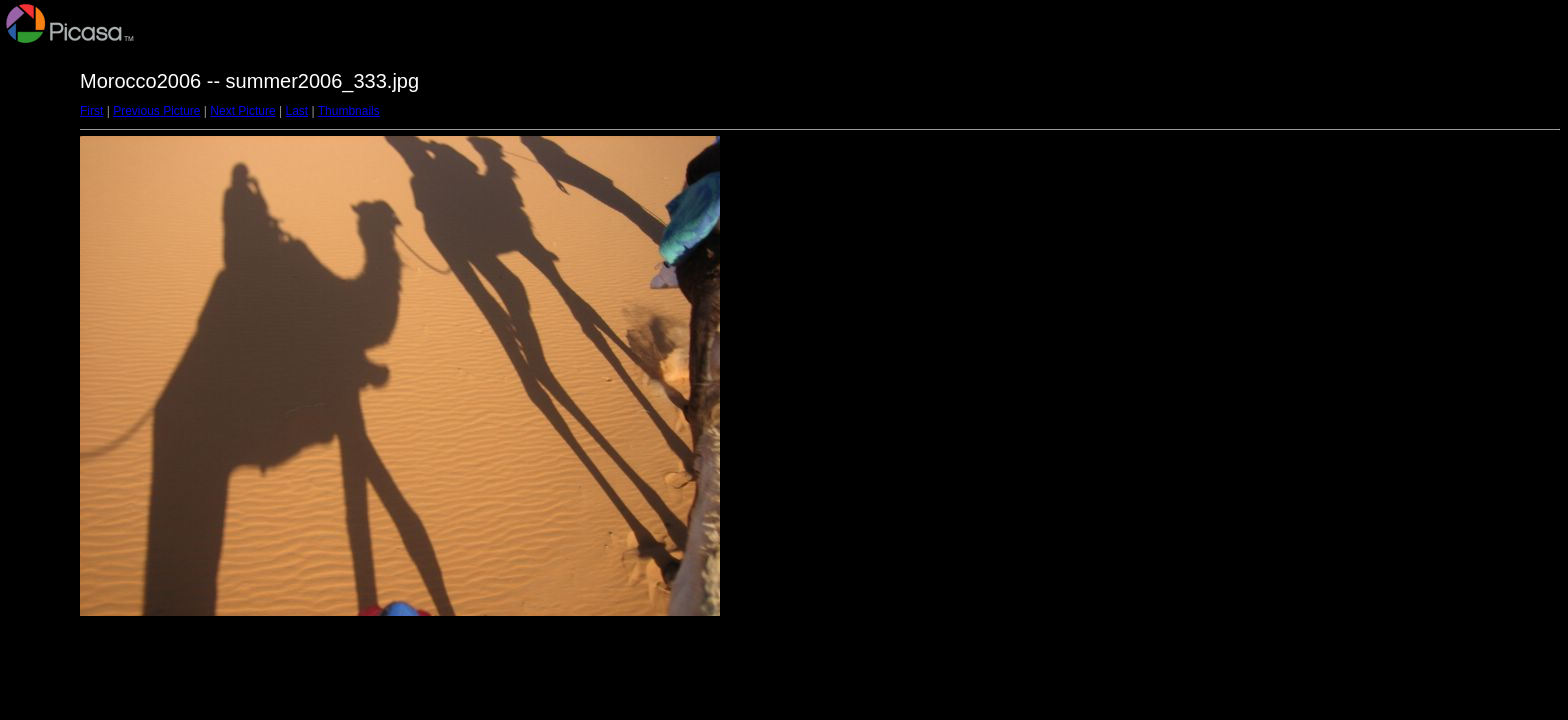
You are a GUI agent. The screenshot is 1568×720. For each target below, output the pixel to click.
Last (296, 111)
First (91, 111)
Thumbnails (349, 111)
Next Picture (242, 111)
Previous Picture (156, 111)
